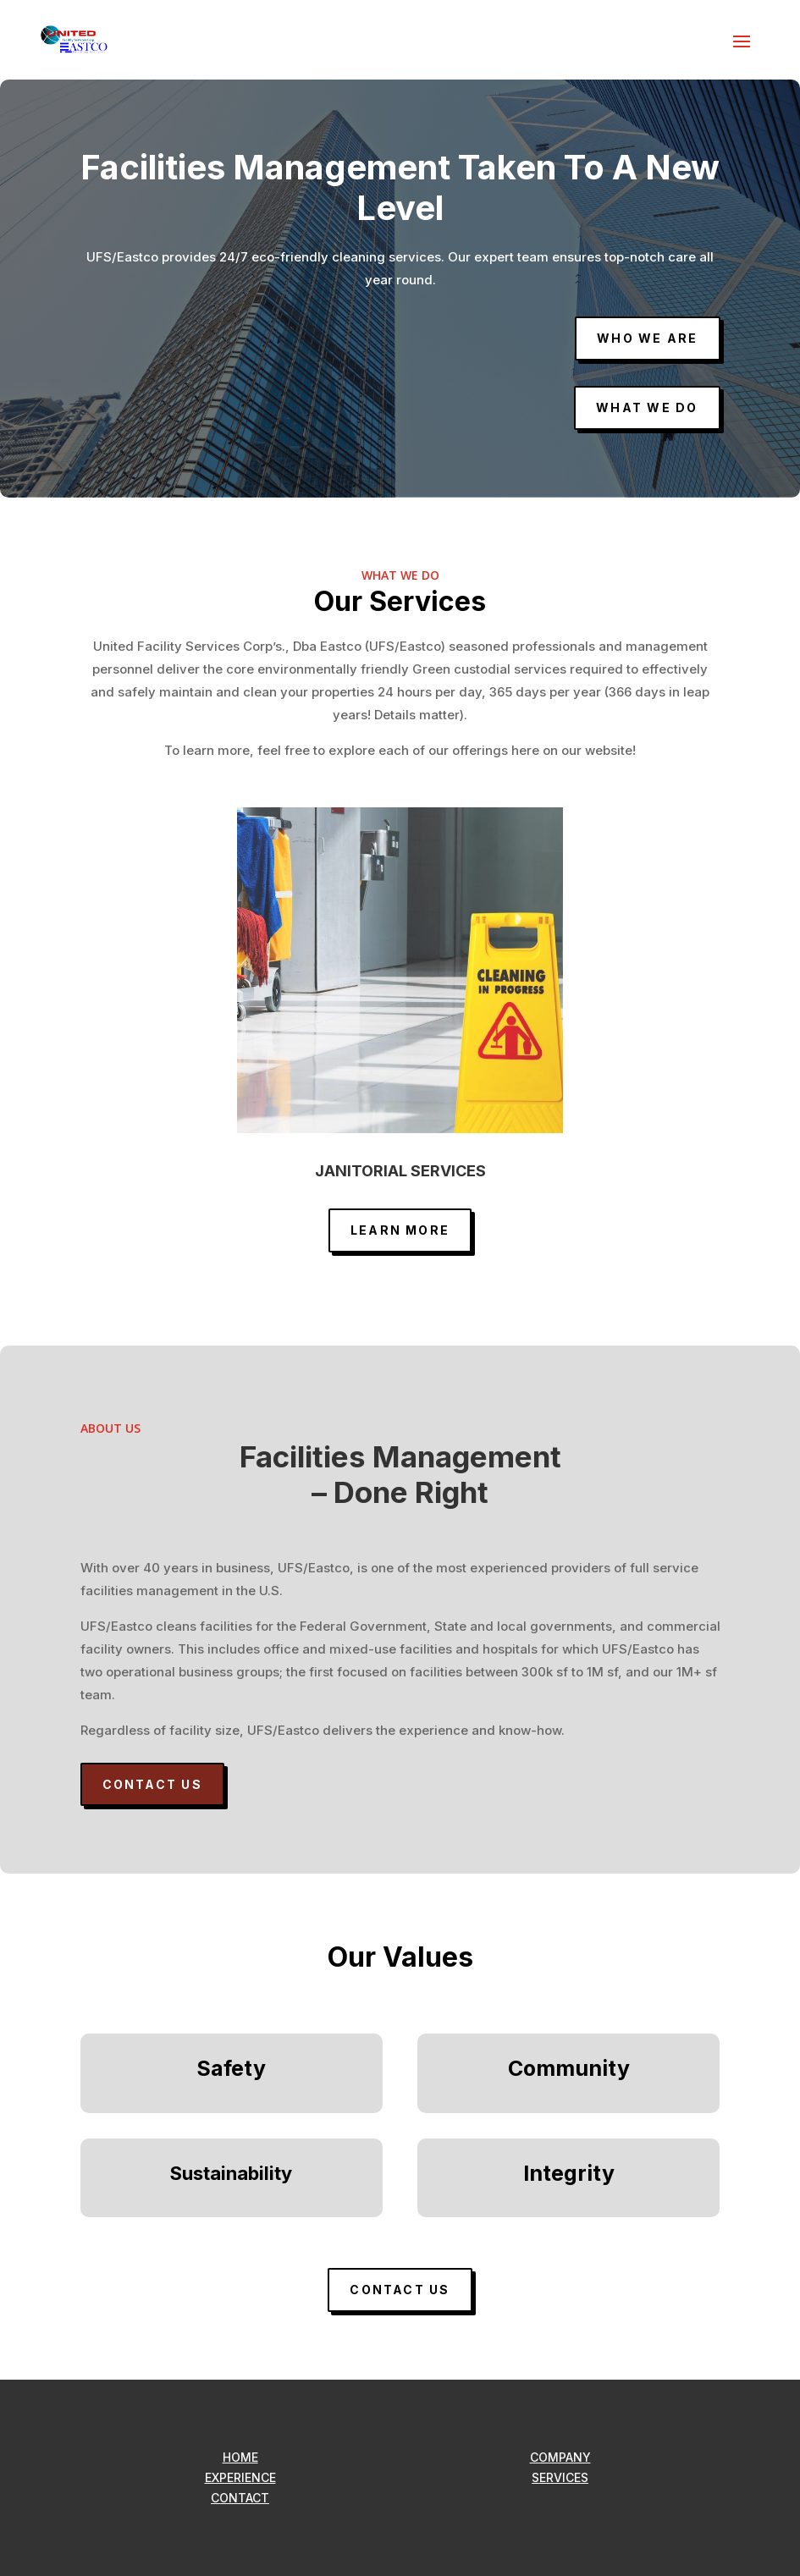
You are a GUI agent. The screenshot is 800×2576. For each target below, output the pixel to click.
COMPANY (560, 2457)
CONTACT (240, 2498)
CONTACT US (152, 1784)
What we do (647, 407)
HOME (240, 2457)
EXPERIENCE (240, 2477)
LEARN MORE (400, 1230)
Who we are (647, 338)
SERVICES (560, 2477)
